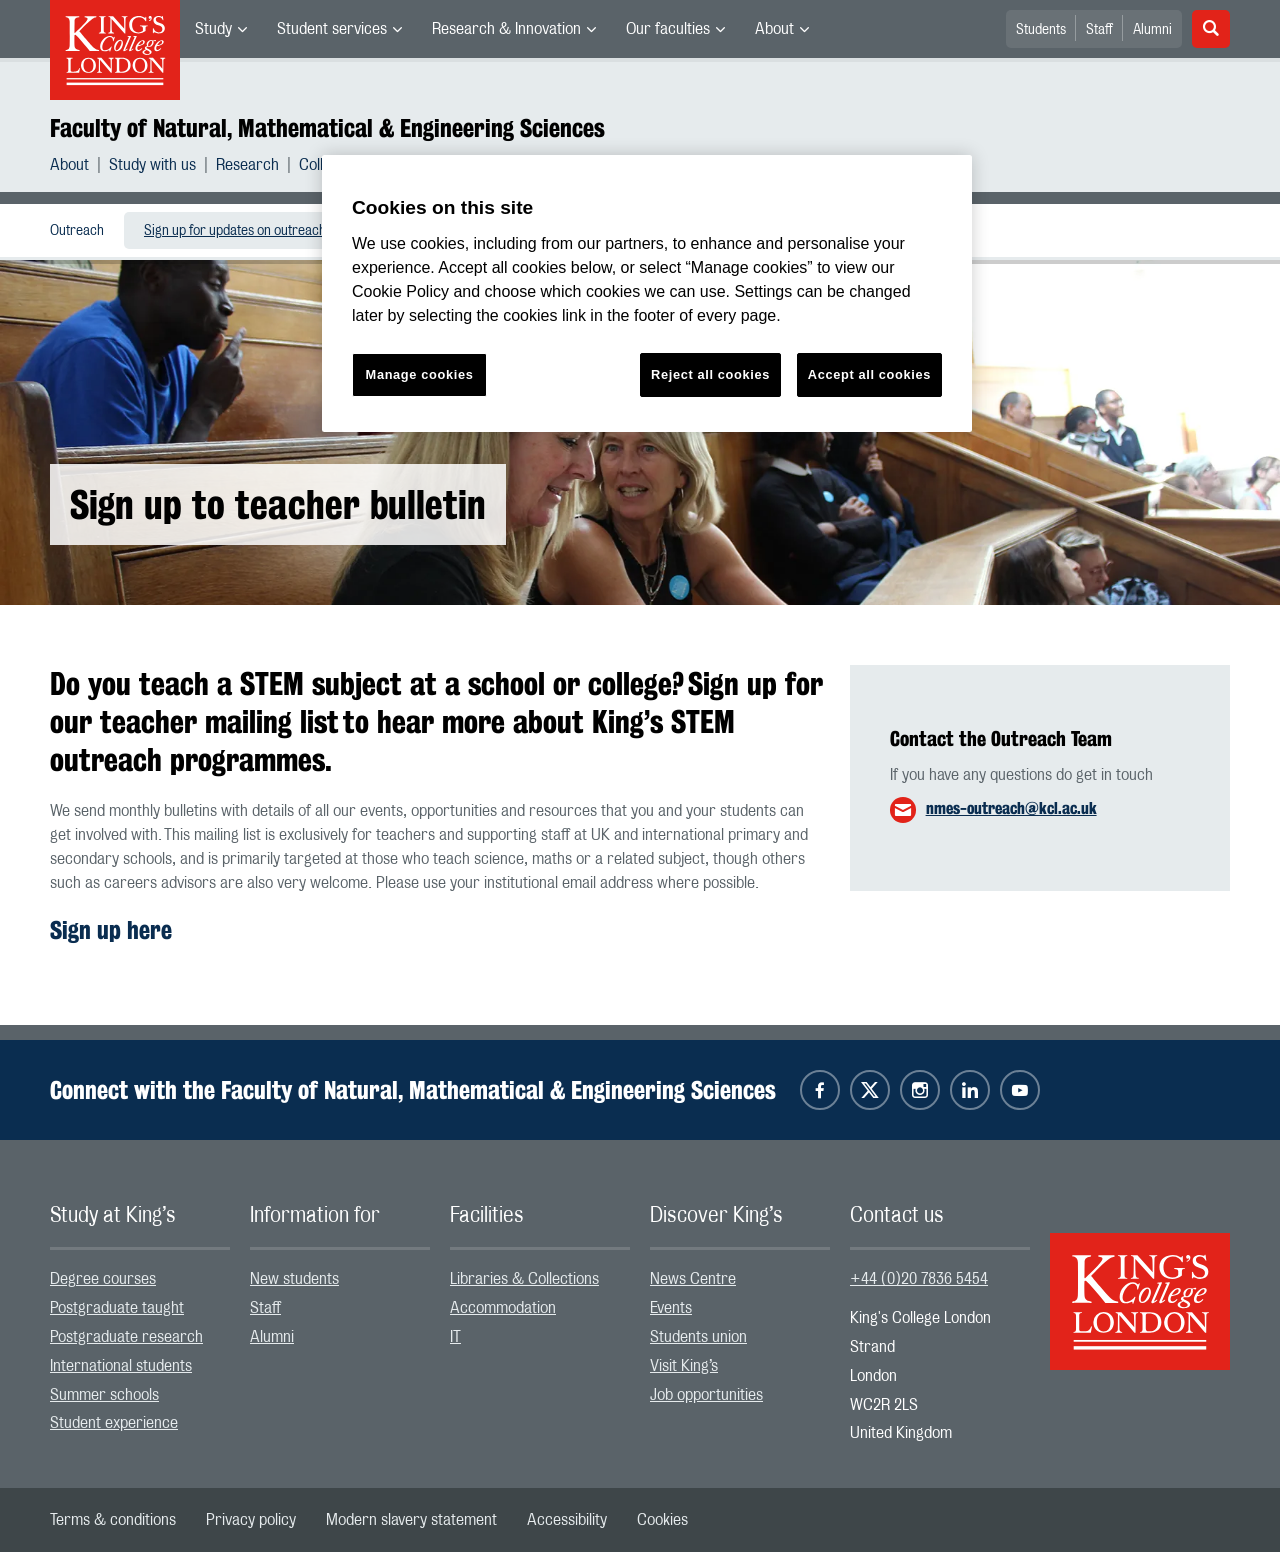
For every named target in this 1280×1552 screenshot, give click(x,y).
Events (671, 1308)
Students (1041, 30)
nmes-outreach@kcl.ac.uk (1011, 808)
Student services (332, 29)
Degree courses (103, 1279)
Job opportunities (706, 1395)
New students (294, 1279)
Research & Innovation (506, 29)
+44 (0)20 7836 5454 (919, 1279)
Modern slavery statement (411, 1520)
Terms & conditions (113, 1520)
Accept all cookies (869, 374)
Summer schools (104, 1395)
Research (247, 165)
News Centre (693, 1279)
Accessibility (567, 1520)
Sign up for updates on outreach (235, 231)
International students (121, 1366)
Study (213, 29)
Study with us (152, 165)
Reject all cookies (710, 374)
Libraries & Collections (524, 1279)
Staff (1099, 30)
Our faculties (668, 29)
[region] (647, 293)
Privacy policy (251, 1520)
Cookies (662, 1520)
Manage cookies (420, 374)
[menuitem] (221, 29)
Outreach (77, 231)
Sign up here (111, 930)
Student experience (114, 1423)
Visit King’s (684, 1366)
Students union (698, 1337)
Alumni (1152, 30)
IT (455, 1337)
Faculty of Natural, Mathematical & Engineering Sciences (327, 128)
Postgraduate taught (117, 1308)
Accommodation (503, 1308)
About (774, 29)
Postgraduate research (126, 1337)
